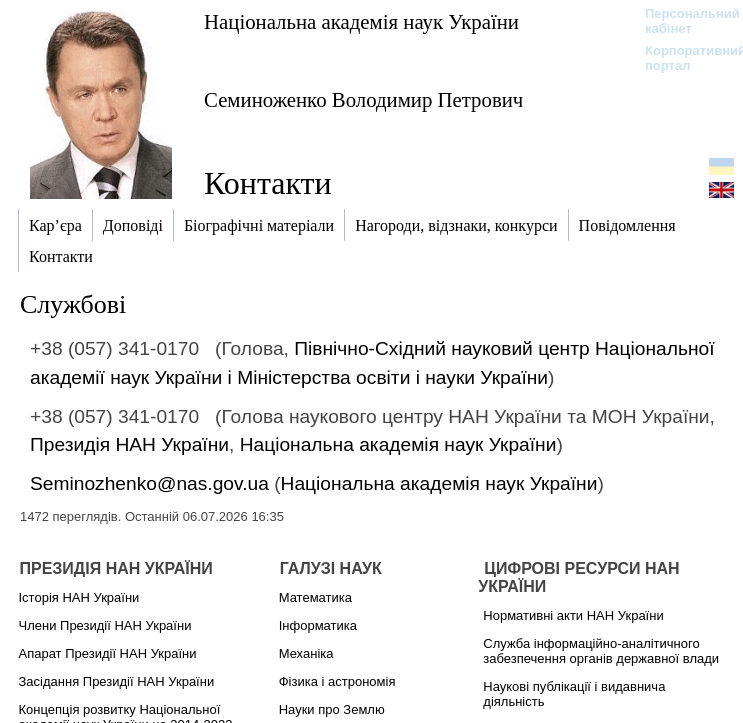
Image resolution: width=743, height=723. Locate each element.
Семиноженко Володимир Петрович (363, 99)
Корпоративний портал (682, 58)
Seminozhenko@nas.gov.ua (149, 483)
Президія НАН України (129, 444)
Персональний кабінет (682, 21)
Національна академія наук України (361, 21)
